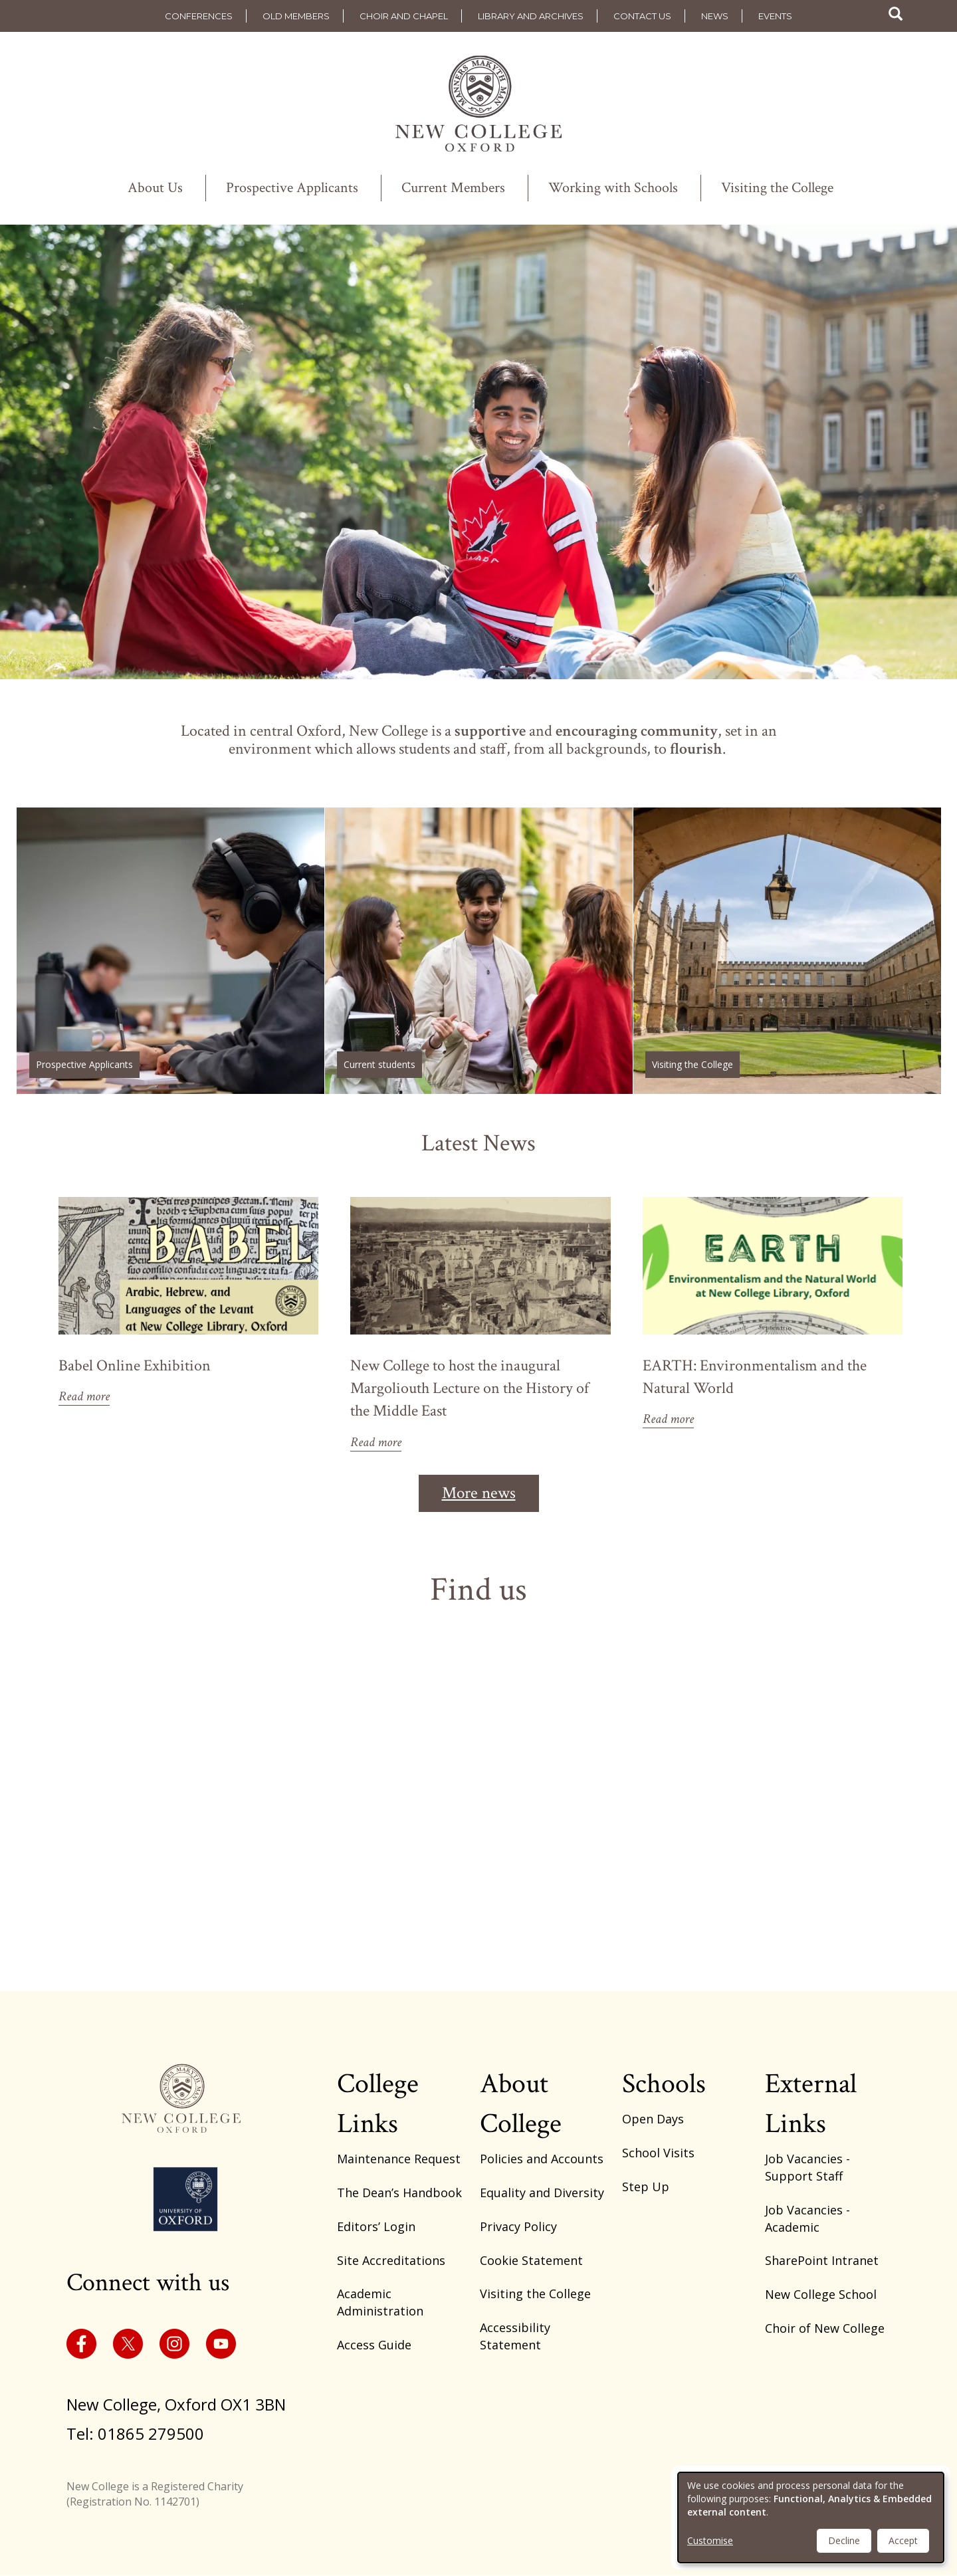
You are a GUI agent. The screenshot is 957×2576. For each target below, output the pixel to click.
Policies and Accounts (541, 2159)
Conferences (199, 16)
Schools (664, 2084)
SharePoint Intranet (822, 2260)
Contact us (642, 16)
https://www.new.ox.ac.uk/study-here (170, 950)
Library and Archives (531, 16)
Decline (844, 2540)
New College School (821, 2294)
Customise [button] (710, 2540)
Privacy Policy (518, 2226)
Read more (84, 1396)
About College (521, 2104)
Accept (903, 2540)
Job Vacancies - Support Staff (807, 2167)
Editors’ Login (376, 2226)
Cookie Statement (531, 2260)
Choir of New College (825, 2328)
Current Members (453, 188)
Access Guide (374, 2345)
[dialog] (811, 2517)
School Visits (658, 2153)
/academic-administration (479, 950)
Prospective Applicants (292, 188)
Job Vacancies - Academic (807, 2218)
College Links (378, 2104)
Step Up (645, 2187)
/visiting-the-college (787, 950)
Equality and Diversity (542, 2192)
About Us (155, 188)
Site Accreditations (391, 2260)
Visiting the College (777, 188)
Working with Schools (613, 188)
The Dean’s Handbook (399, 2192)
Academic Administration (380, 2302)
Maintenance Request (399, 2159)
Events (775, 16)
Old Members (296, 16)
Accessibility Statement (515, 2336)
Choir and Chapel (404, 16)
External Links (811, 2104)
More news (479, 1493)
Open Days (653, 2119)
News (714, 16)
